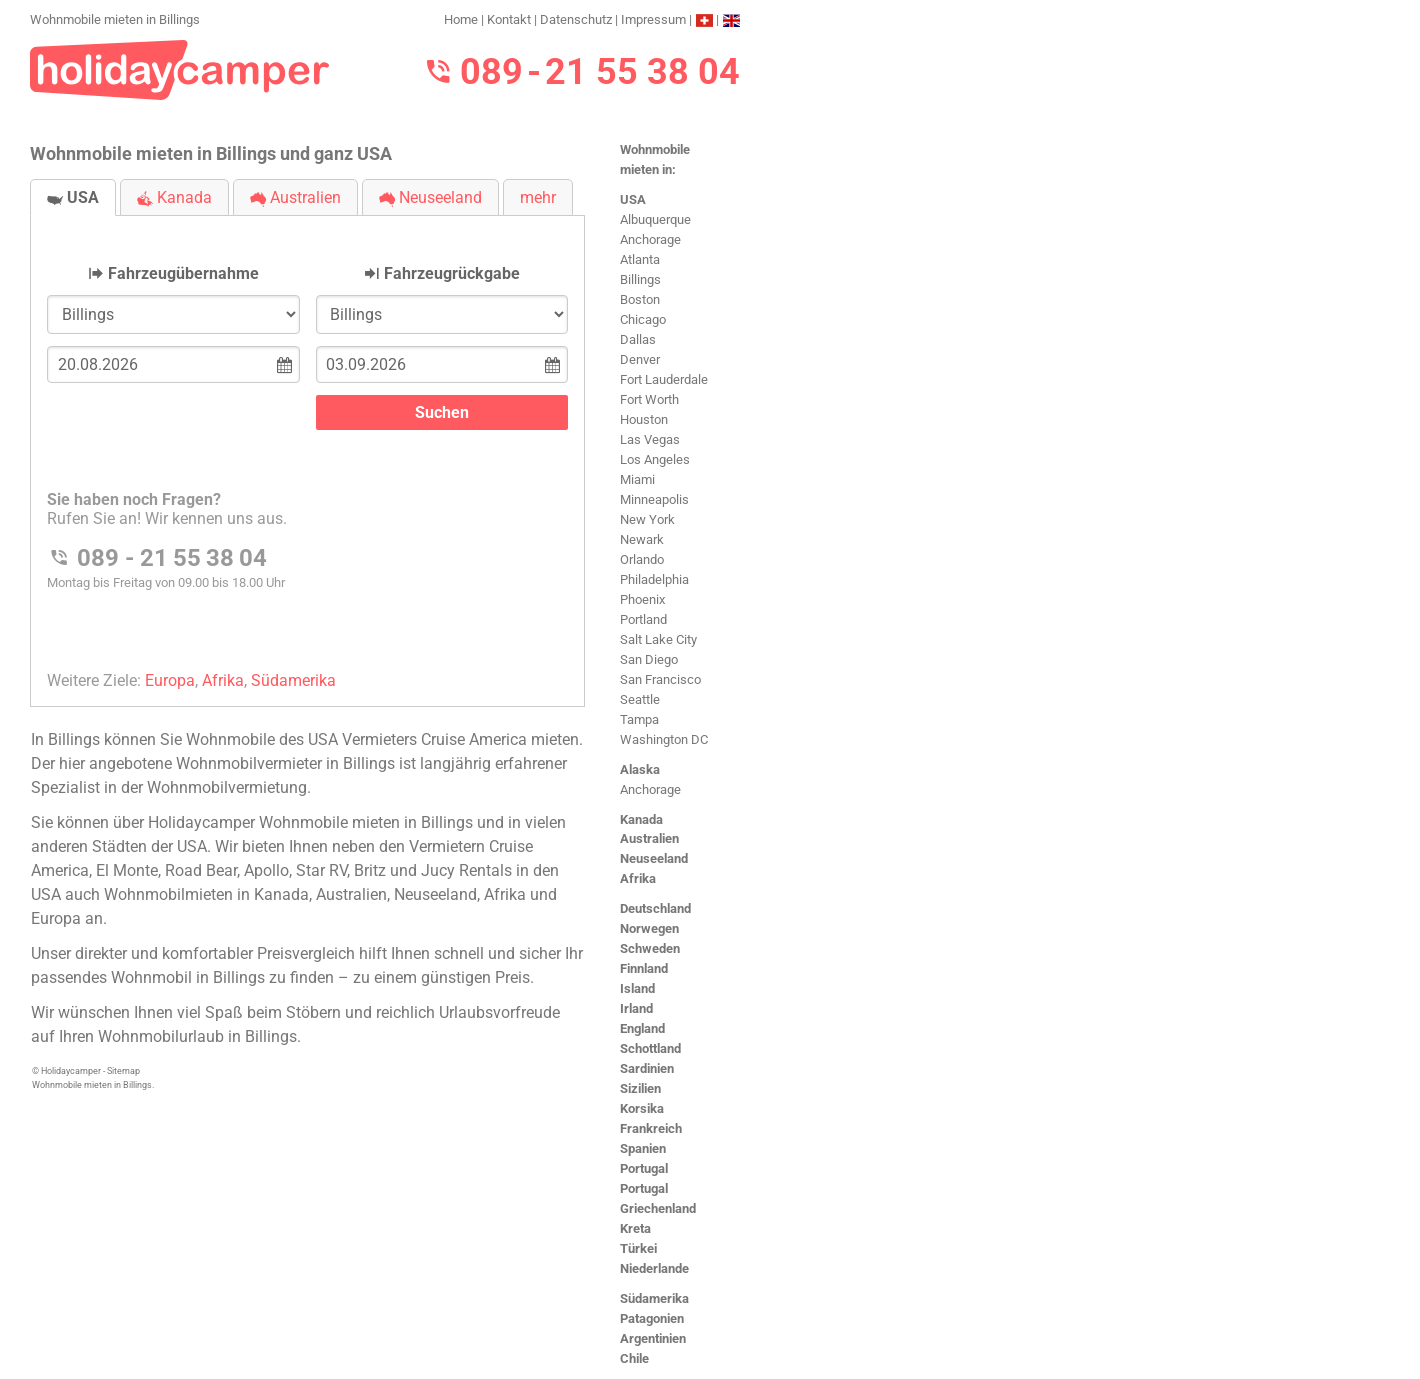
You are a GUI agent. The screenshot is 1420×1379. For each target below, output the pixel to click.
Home (461, 19)
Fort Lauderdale (664, 379)
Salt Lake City (658, 639)
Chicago (643, 319)
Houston (644, 419)
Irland (636, 1008)
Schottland (650, 1048)
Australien (649, 838)
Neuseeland (654, 858)
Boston (640, 299)
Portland (643, 619)
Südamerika (654, 1298)
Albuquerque (655, 219)
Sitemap (123, 1071)
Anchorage (650, 239)
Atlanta (640, 259)
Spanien (643, 1148)
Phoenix (642, 599)
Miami (637, 479)
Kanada (641, 819)
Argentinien (653, 1338)
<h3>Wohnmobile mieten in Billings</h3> (307, 444)
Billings (640, 279)
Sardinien (647, 1068)
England (642, 1028)
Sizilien (640, 1088)
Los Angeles (655, 459)
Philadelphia (654, 579)
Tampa (639, 719)
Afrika (638, 878)
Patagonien (652, 1318)
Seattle (640, 699)
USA (633, 199)
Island (637, 988)
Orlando (642, 559)
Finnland (644, 968)
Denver (640, 359)
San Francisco (660, 679)
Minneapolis (654, 499)
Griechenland (658, 1208)
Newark (642, 539)
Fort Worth (649, 399)
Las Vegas (650, 439)
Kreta (635, 1228)
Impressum (653, 19)
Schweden (650, 948)
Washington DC (664, 739)
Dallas (638, 339)
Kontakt (509, 19)
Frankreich (651, 1128)
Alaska (640, 769)
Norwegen (649, 928)
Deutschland (655, 908)
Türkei (638, 1248)
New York (647, 519)
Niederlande (654, 1268)
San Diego (649, 659)
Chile (634, 1358)
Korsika (642, 1108)
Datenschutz (576, 19)
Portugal (644, 1168)
